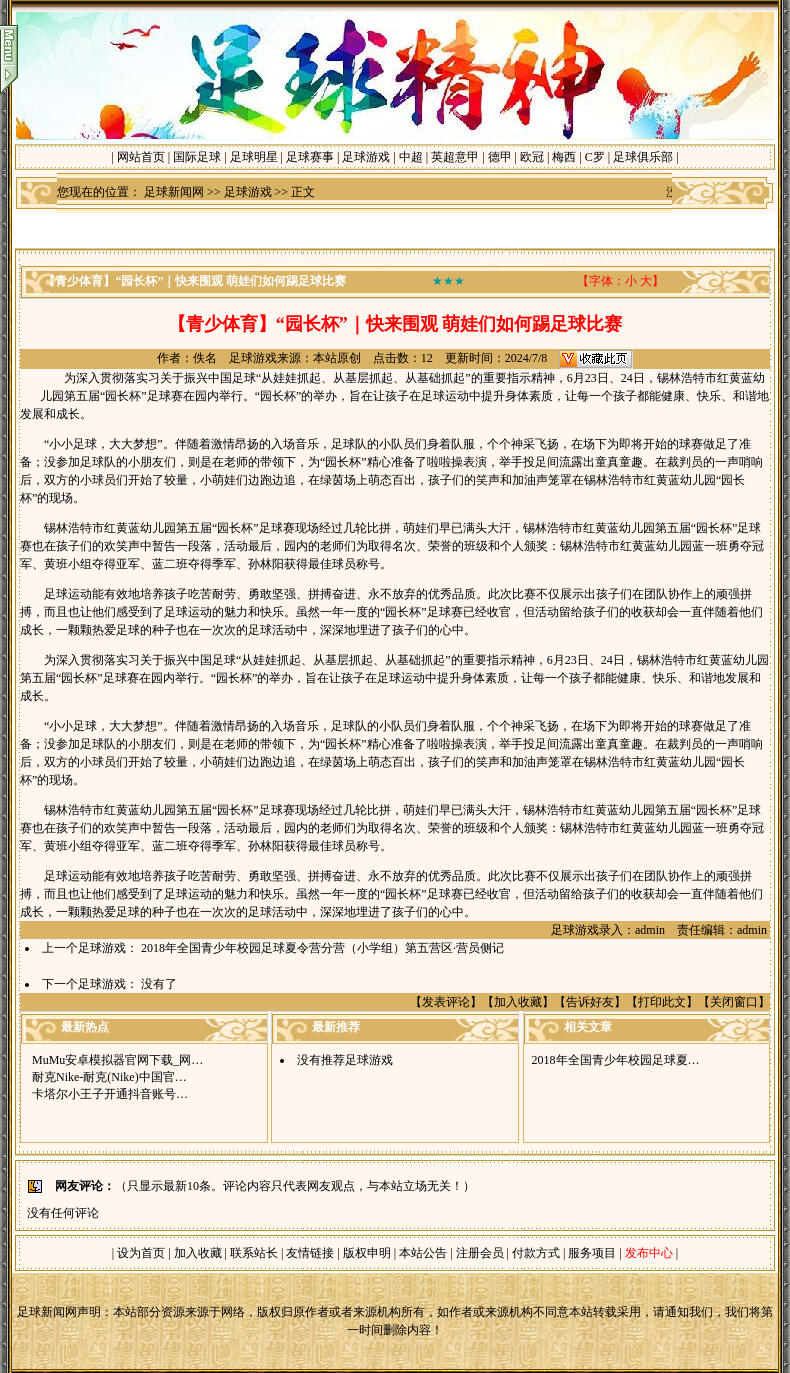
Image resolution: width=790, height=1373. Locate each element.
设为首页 (141, 1253)
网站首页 (141, 157)
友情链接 (310, 1253)
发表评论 (446, 1002)
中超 (411, 157)
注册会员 (481, 1253)
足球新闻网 (174, 192)
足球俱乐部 (643, 157)
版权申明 (367, 1253)
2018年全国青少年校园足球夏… (616, 1060)
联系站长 (254, 1253)
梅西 (564, 157)
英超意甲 (455, 157)
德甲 (500, 157)
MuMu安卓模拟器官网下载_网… (117, 1060)
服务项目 (590, 1253)
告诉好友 (590, 1002)
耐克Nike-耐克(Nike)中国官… (109, 1077)
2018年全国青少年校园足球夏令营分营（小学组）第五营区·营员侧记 (322, 948)
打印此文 (662, 1002)
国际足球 (197, 157)
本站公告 (423, 1253)
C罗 (595, 157)
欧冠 (532, 157)
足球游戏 (366, 157)
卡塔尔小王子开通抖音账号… (110, 1094)
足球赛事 (310, 157)
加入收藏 (518, 1002)
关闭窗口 (734, 1002)
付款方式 (537, 1253)
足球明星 (254, 157)
